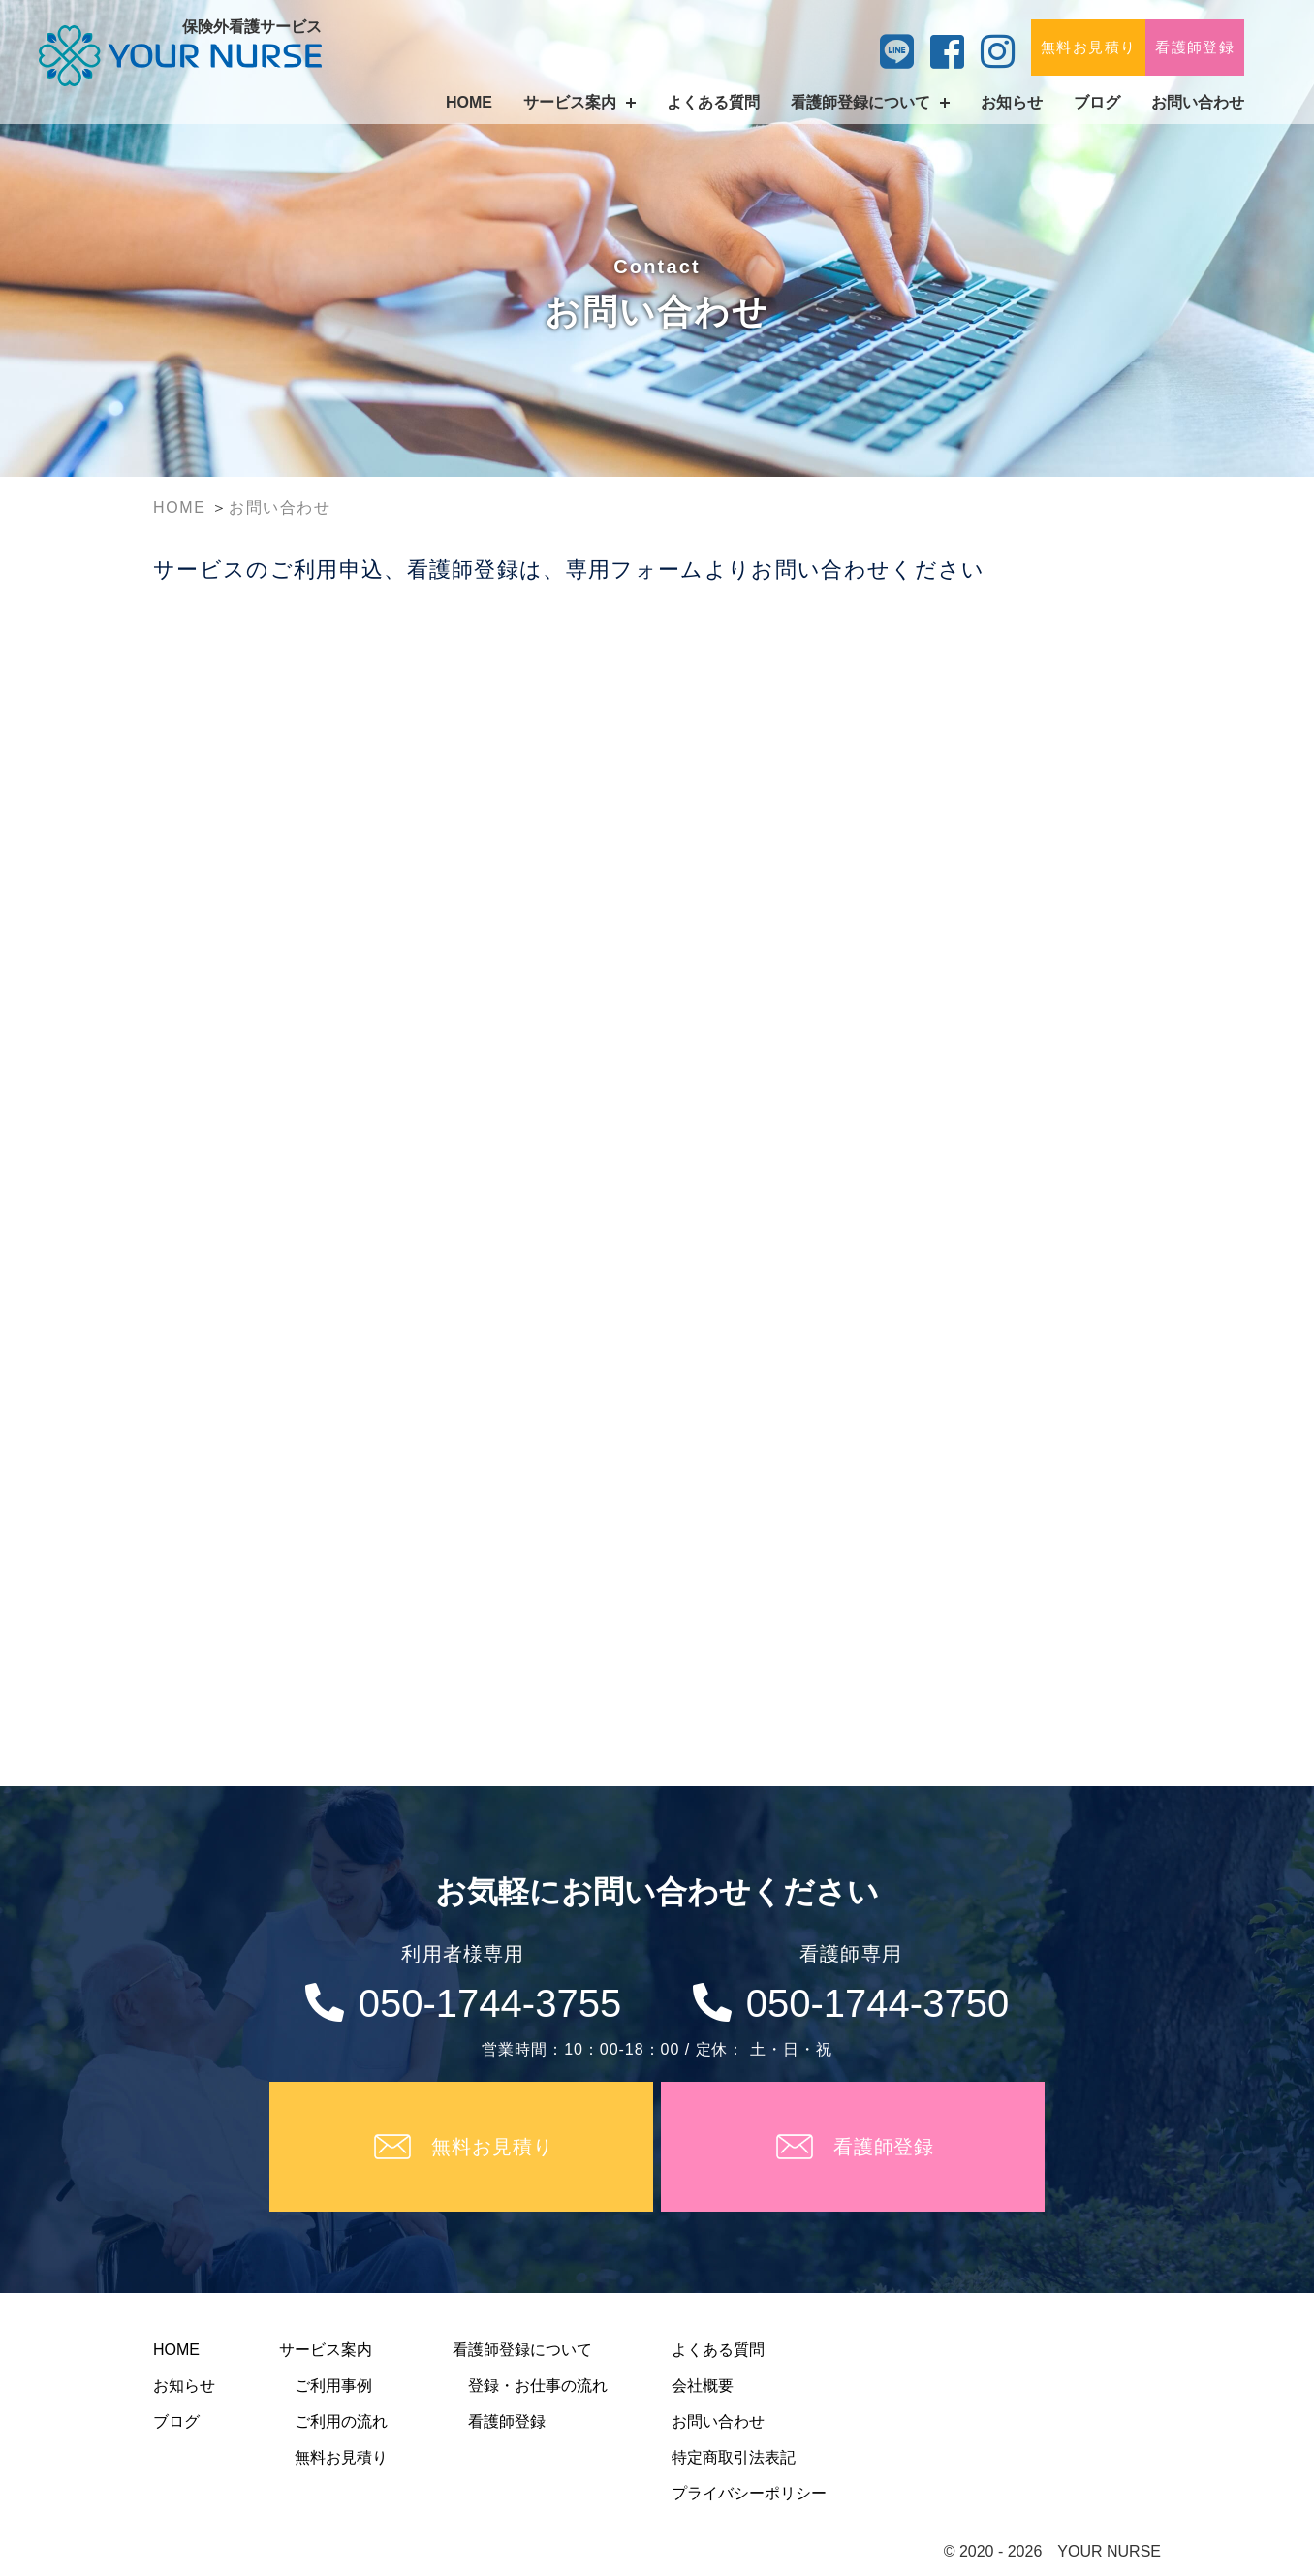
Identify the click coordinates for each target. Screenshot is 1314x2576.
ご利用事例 (333, 2385)
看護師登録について (522, 2349)
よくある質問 (713, 102)
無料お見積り (1088, 47)
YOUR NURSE (1109, 2551)
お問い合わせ (1197, 102)
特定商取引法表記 (734, 2457)
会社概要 (703, 2385)
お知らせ (1012, 102)
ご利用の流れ (341, 2421)
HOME (469, 102)
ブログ (1097, 102)
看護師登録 (1195, 47)
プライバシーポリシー (749, 2493)
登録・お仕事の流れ (538, 2385)
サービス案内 (325, 2349)
